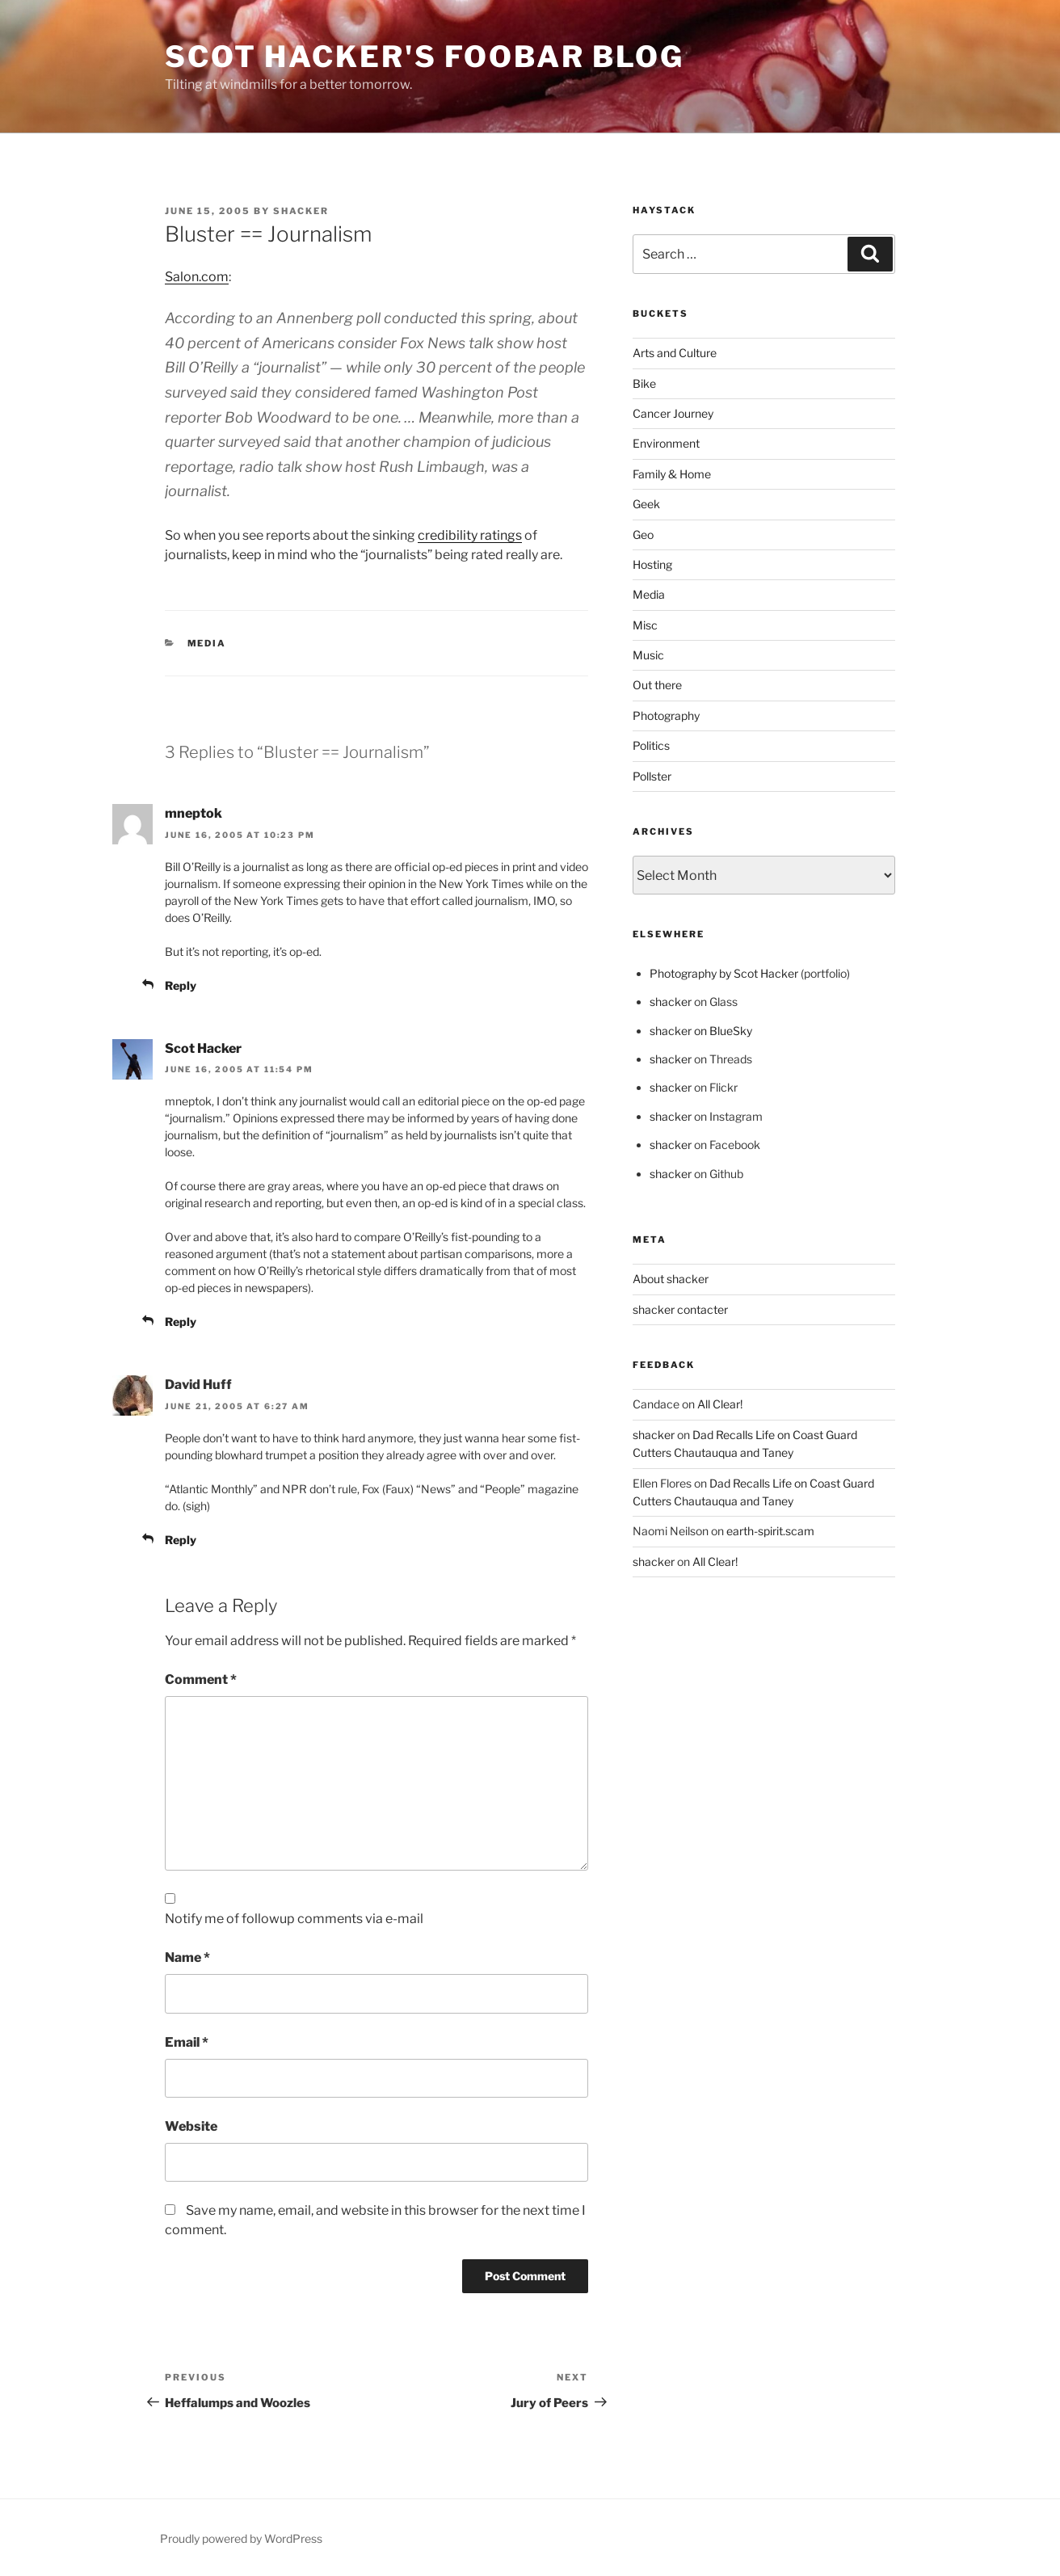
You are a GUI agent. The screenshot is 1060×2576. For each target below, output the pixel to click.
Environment (666, 443)
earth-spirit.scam (770, 1531)
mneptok (193, 813)
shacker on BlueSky (701, 1031)
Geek (646, 504)
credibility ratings (470, 535)
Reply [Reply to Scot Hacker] (180, 1321)
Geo (643, 534)
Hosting (652, 564)
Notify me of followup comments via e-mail (294, 1918)
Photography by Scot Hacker (724, 973)
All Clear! (719, 1404)
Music (648, 655)
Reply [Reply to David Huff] (180, 1540)
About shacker (671, 1279)
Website (191, 2126)
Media (207, 643)
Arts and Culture (675, 353)
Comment (201, 1679)
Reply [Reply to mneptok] (180, 985)
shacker (301, 211)
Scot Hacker (203, 1048)
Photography (666, 715)
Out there (657, 685)
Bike (644, 383)
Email (186, 2042)
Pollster (652, 776)
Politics (651, 745)
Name (187, 1957)
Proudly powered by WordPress (241, 2538)
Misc (645, 625)
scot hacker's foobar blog (424, 56)
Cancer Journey (673, 413)
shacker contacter (680, 1309)
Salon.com (197, 276)
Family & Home (672, 474)
